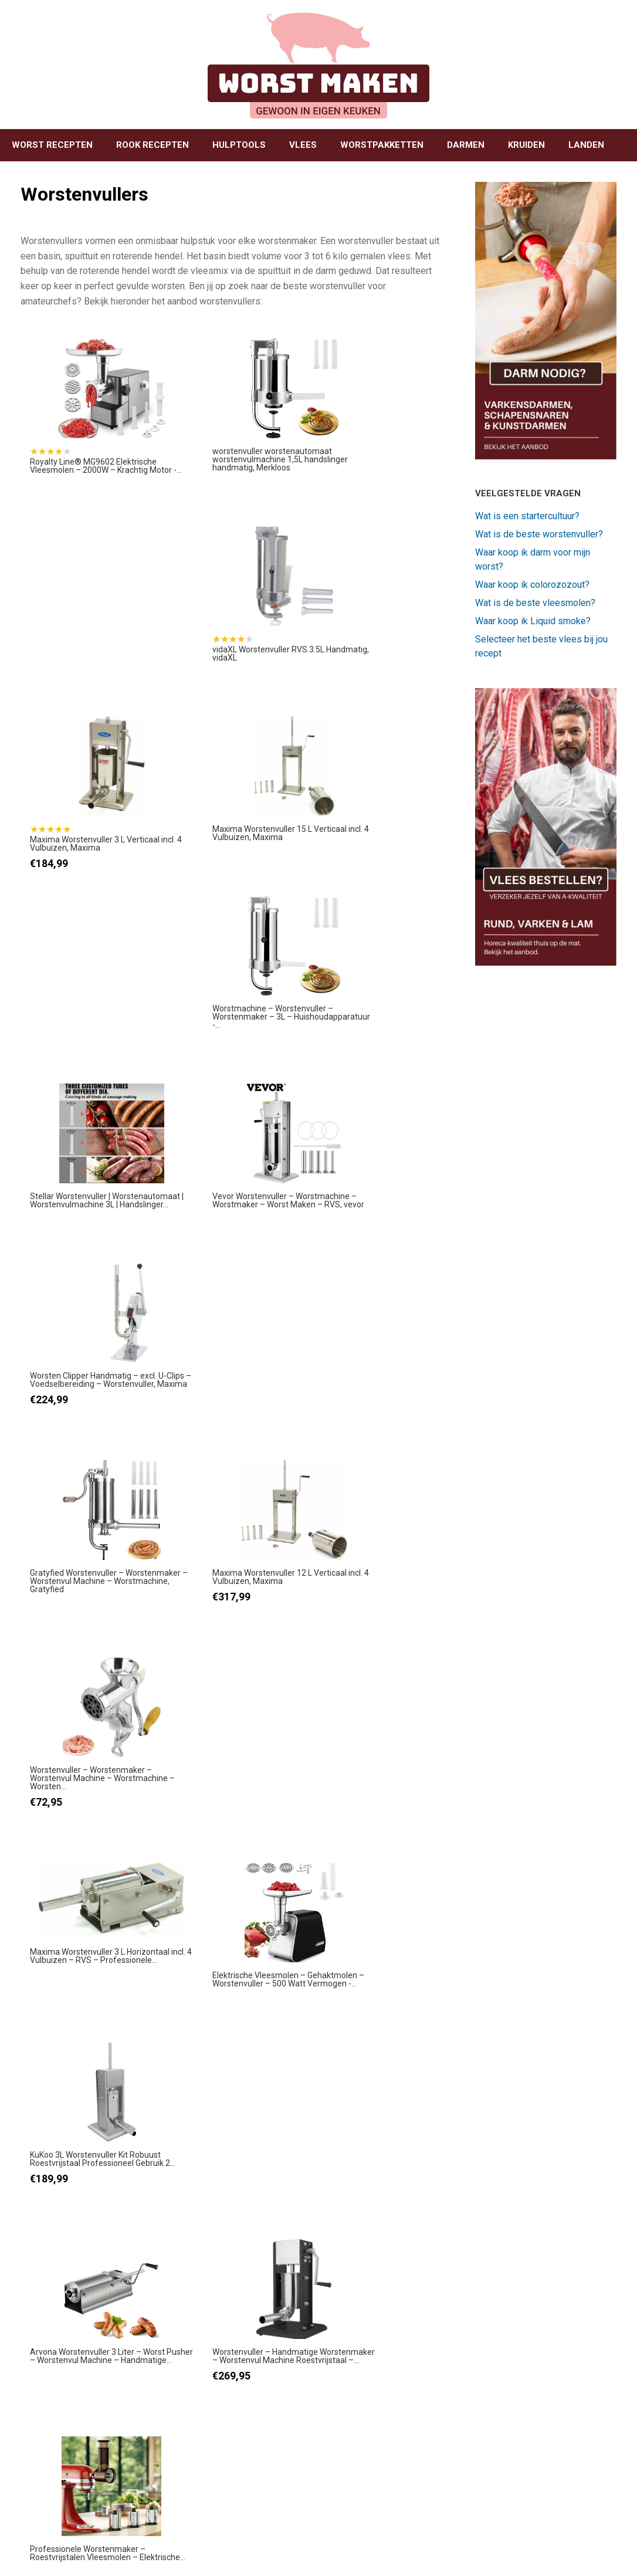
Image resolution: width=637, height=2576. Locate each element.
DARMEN (465, 145)
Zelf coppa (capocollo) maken (550, 2166)
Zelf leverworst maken (232, 2166)
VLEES (303, 145)
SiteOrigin (314, 2553)
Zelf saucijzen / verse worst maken (247, 2409)
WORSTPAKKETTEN (381, 145)
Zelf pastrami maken (554, 2282)
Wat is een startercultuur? (527, 516)
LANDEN (586, 145)
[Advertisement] (318, 1953)
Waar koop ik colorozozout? (532, 584)
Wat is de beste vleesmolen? (535, 602)
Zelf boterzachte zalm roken (545, 2045)
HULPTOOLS (239, 145)
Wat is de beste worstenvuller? (539, 534)
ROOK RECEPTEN (152, 145)
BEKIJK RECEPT (225, 2114)
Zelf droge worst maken (235, 2288)
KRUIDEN (526, 145)
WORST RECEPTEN (52, 145)
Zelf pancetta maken (554, 2403)
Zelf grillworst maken (247, 2039)
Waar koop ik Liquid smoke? (533, 621)
